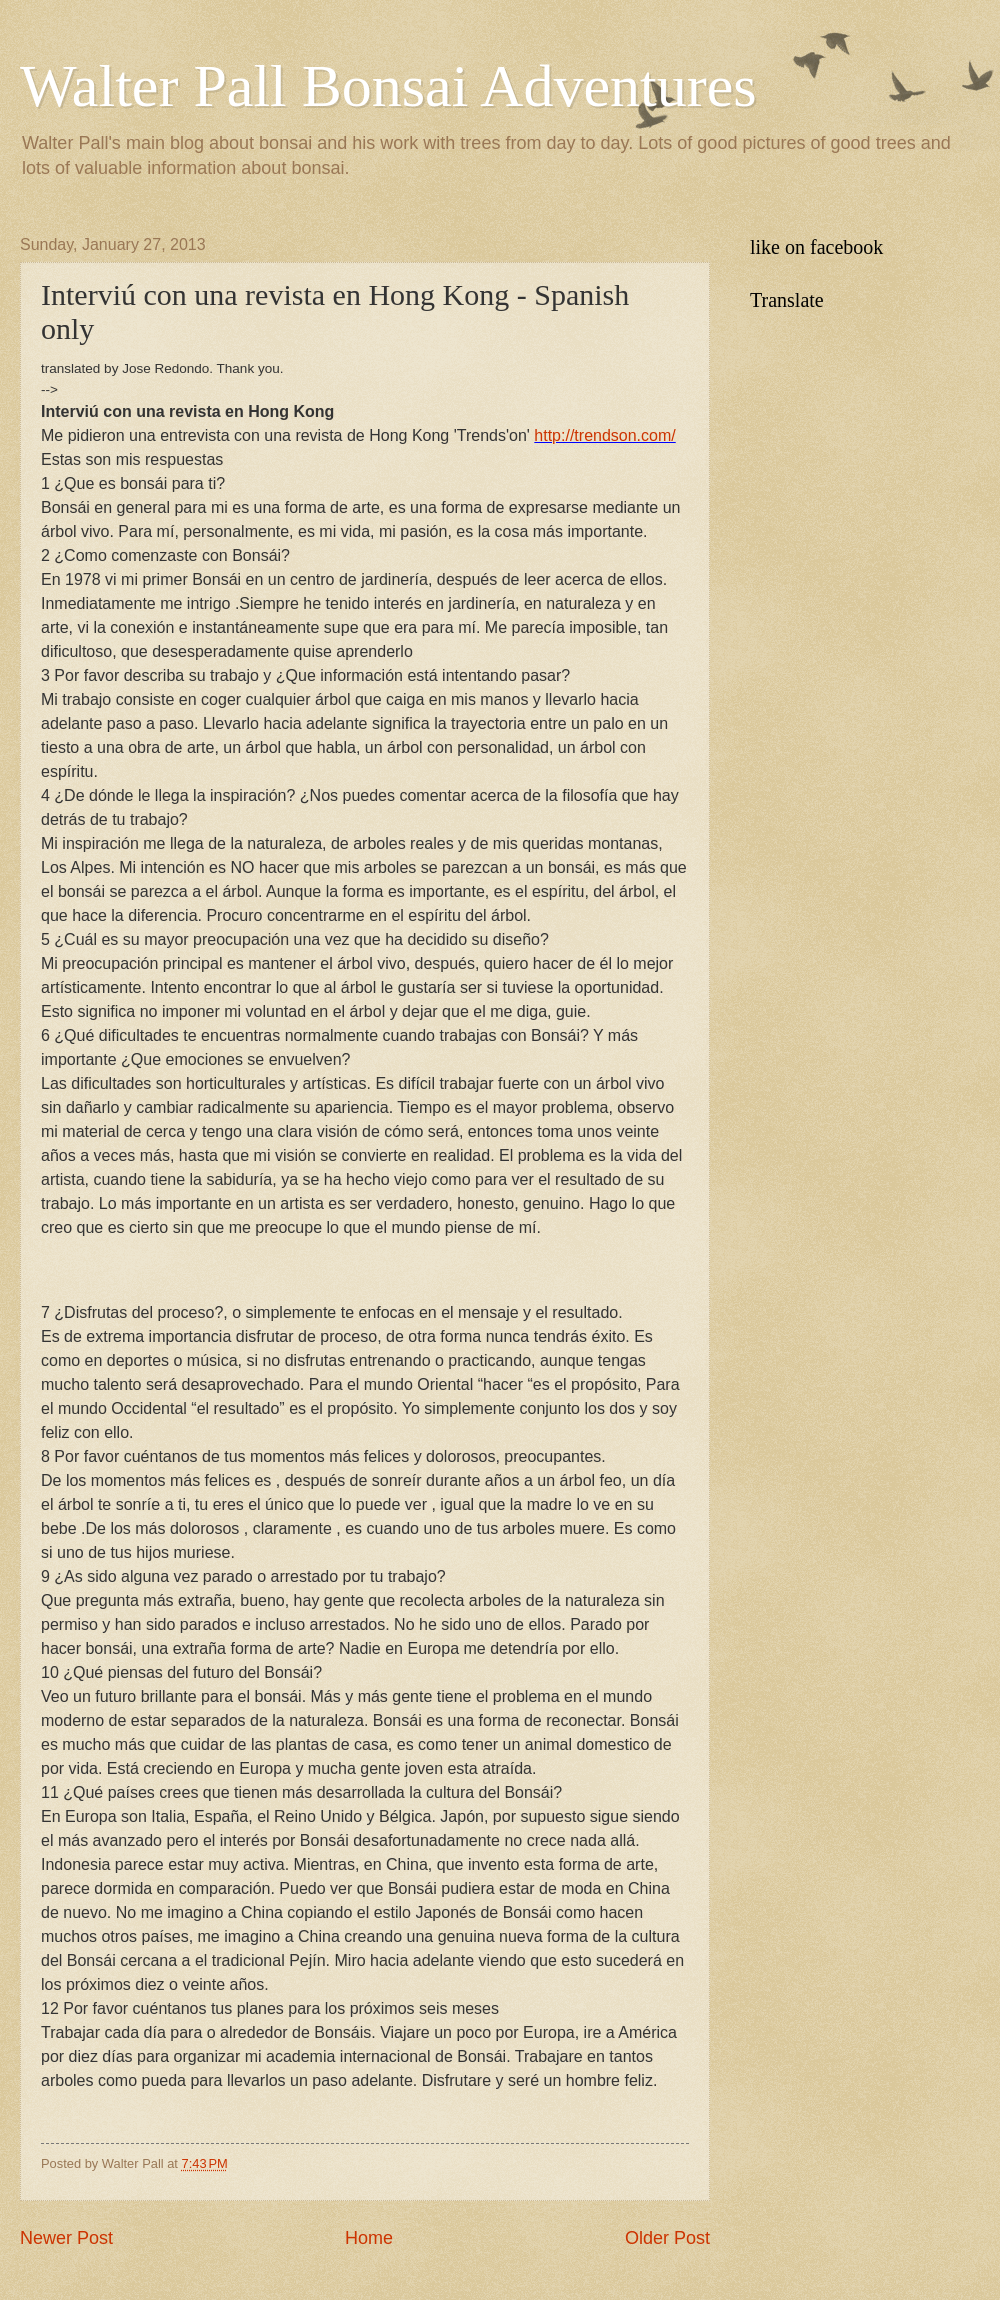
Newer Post (66, 2238)
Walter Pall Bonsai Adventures (388, 86)
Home (369, 2238)
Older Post (667, 2238)
